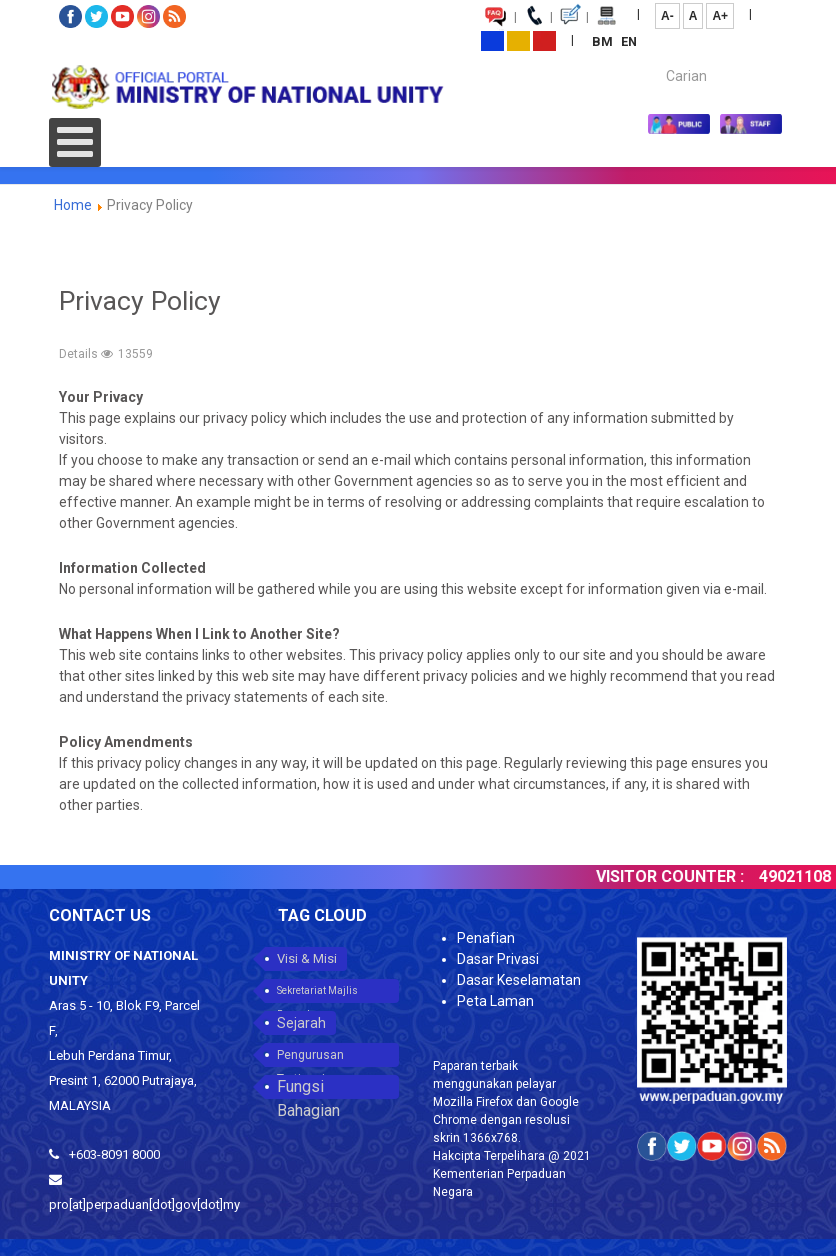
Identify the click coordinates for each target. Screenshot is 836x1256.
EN (629, 41)
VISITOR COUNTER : (680, 876)
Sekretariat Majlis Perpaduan (317, 994)
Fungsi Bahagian (308, 1088)
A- (667, 16)
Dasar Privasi (498, 959)
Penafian (486, 938)
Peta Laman (495, 1001)
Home (73, 205)
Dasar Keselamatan (519, 980)
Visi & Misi (307, 958)
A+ (720, 16)
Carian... (656, 58)
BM (604, 41)
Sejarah (301, 1023)
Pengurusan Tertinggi (310, 1057)
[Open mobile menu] (75, 142)
